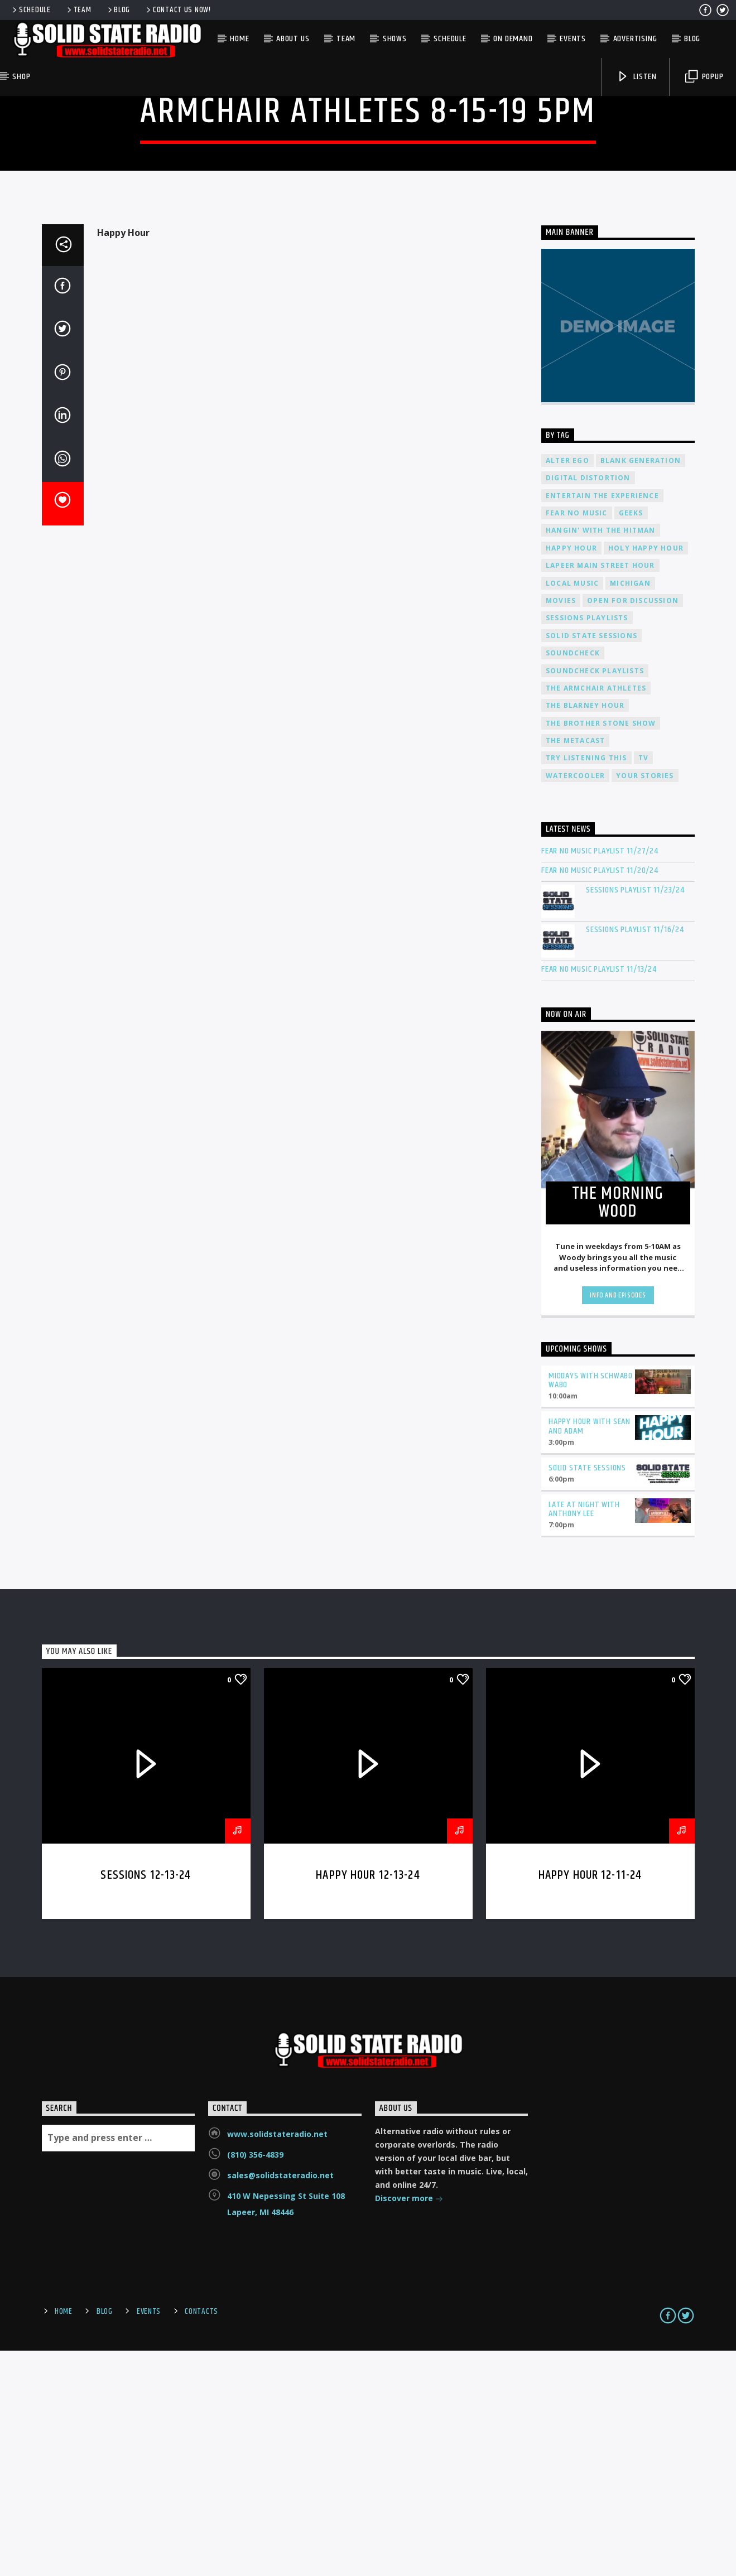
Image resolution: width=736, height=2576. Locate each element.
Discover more (409, 2424)
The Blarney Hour (585, 930)
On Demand (512, 39)
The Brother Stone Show (601, 948)
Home (239, 39)
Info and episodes (618, 1520)
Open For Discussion (633, 826)
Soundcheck (573, 878)
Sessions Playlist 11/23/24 (635, 1115)
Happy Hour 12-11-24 (590, 2100)
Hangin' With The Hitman (601, 755)
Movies (561, 826)
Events (573, 39)
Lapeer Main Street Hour (600, 790)
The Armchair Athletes (596, 913)
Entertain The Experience (602, 721)
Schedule (31, 10)
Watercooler (575, 1001)
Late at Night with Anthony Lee (584, 1735)
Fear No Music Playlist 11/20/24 (599, 1096)
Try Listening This (586, 983)
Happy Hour (571, 773)
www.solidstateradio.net (277, 2359)
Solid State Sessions (591, 861)
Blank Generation (640, 686)
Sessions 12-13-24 (145, 2100)
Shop (21, 77)
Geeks (631, 738)
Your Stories (645, 1001)
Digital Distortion (588, 703)
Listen (637, 77)
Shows (395, 39)
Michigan (630, 808)
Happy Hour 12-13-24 (368, 2100)
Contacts (201, 2537)
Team (78, 10)
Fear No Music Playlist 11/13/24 (599, 1194)
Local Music (572, 808)
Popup (704, 77)
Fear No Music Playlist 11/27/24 (599, 1076)
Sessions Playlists (587, 843)
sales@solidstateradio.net (280, 2400)
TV (643, 983)
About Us (292, 39)
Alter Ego (567, 686)
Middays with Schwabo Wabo (591, 1606)
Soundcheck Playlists (595, 896)
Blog (118, 10)
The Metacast (575, 966)
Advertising (635, 39)
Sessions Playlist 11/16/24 (635, 1155)
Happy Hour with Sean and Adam (590, 1651)
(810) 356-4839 (255, 2380)
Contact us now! (178, 10)
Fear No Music (577, 738)
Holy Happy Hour (646, 773)
